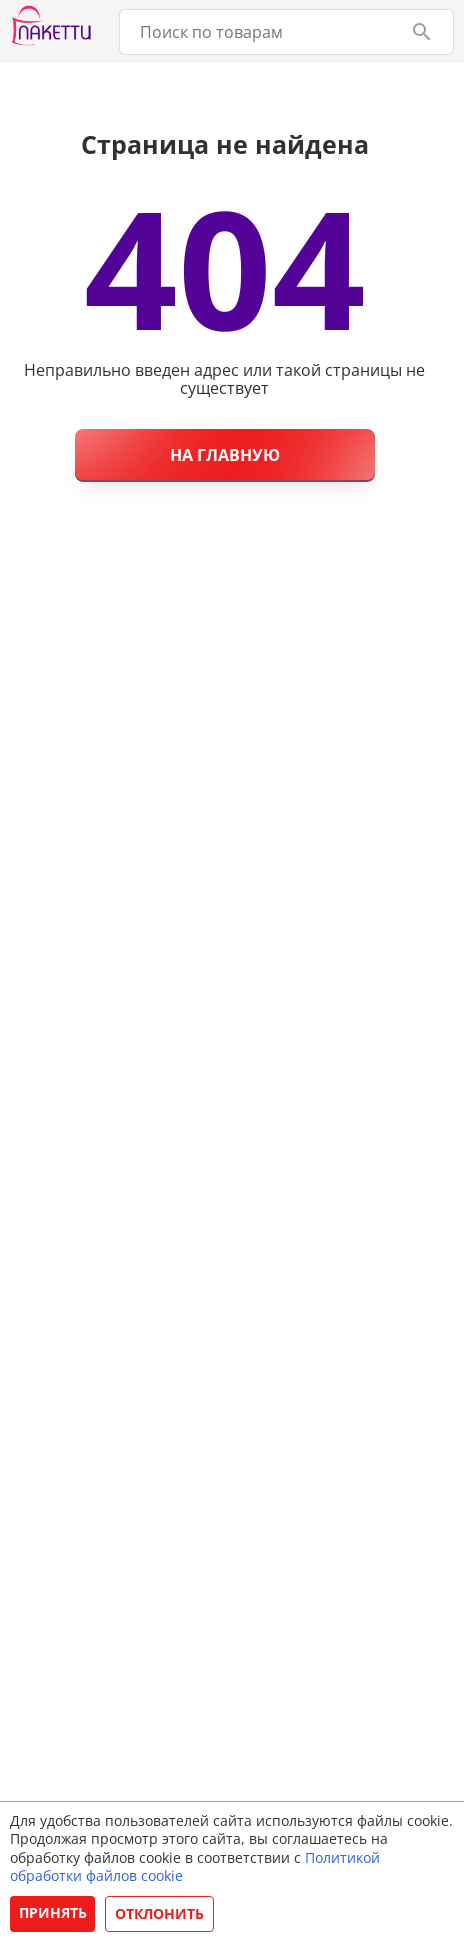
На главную (225, 455)
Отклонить (159, 1913)
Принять (53, 1912)
